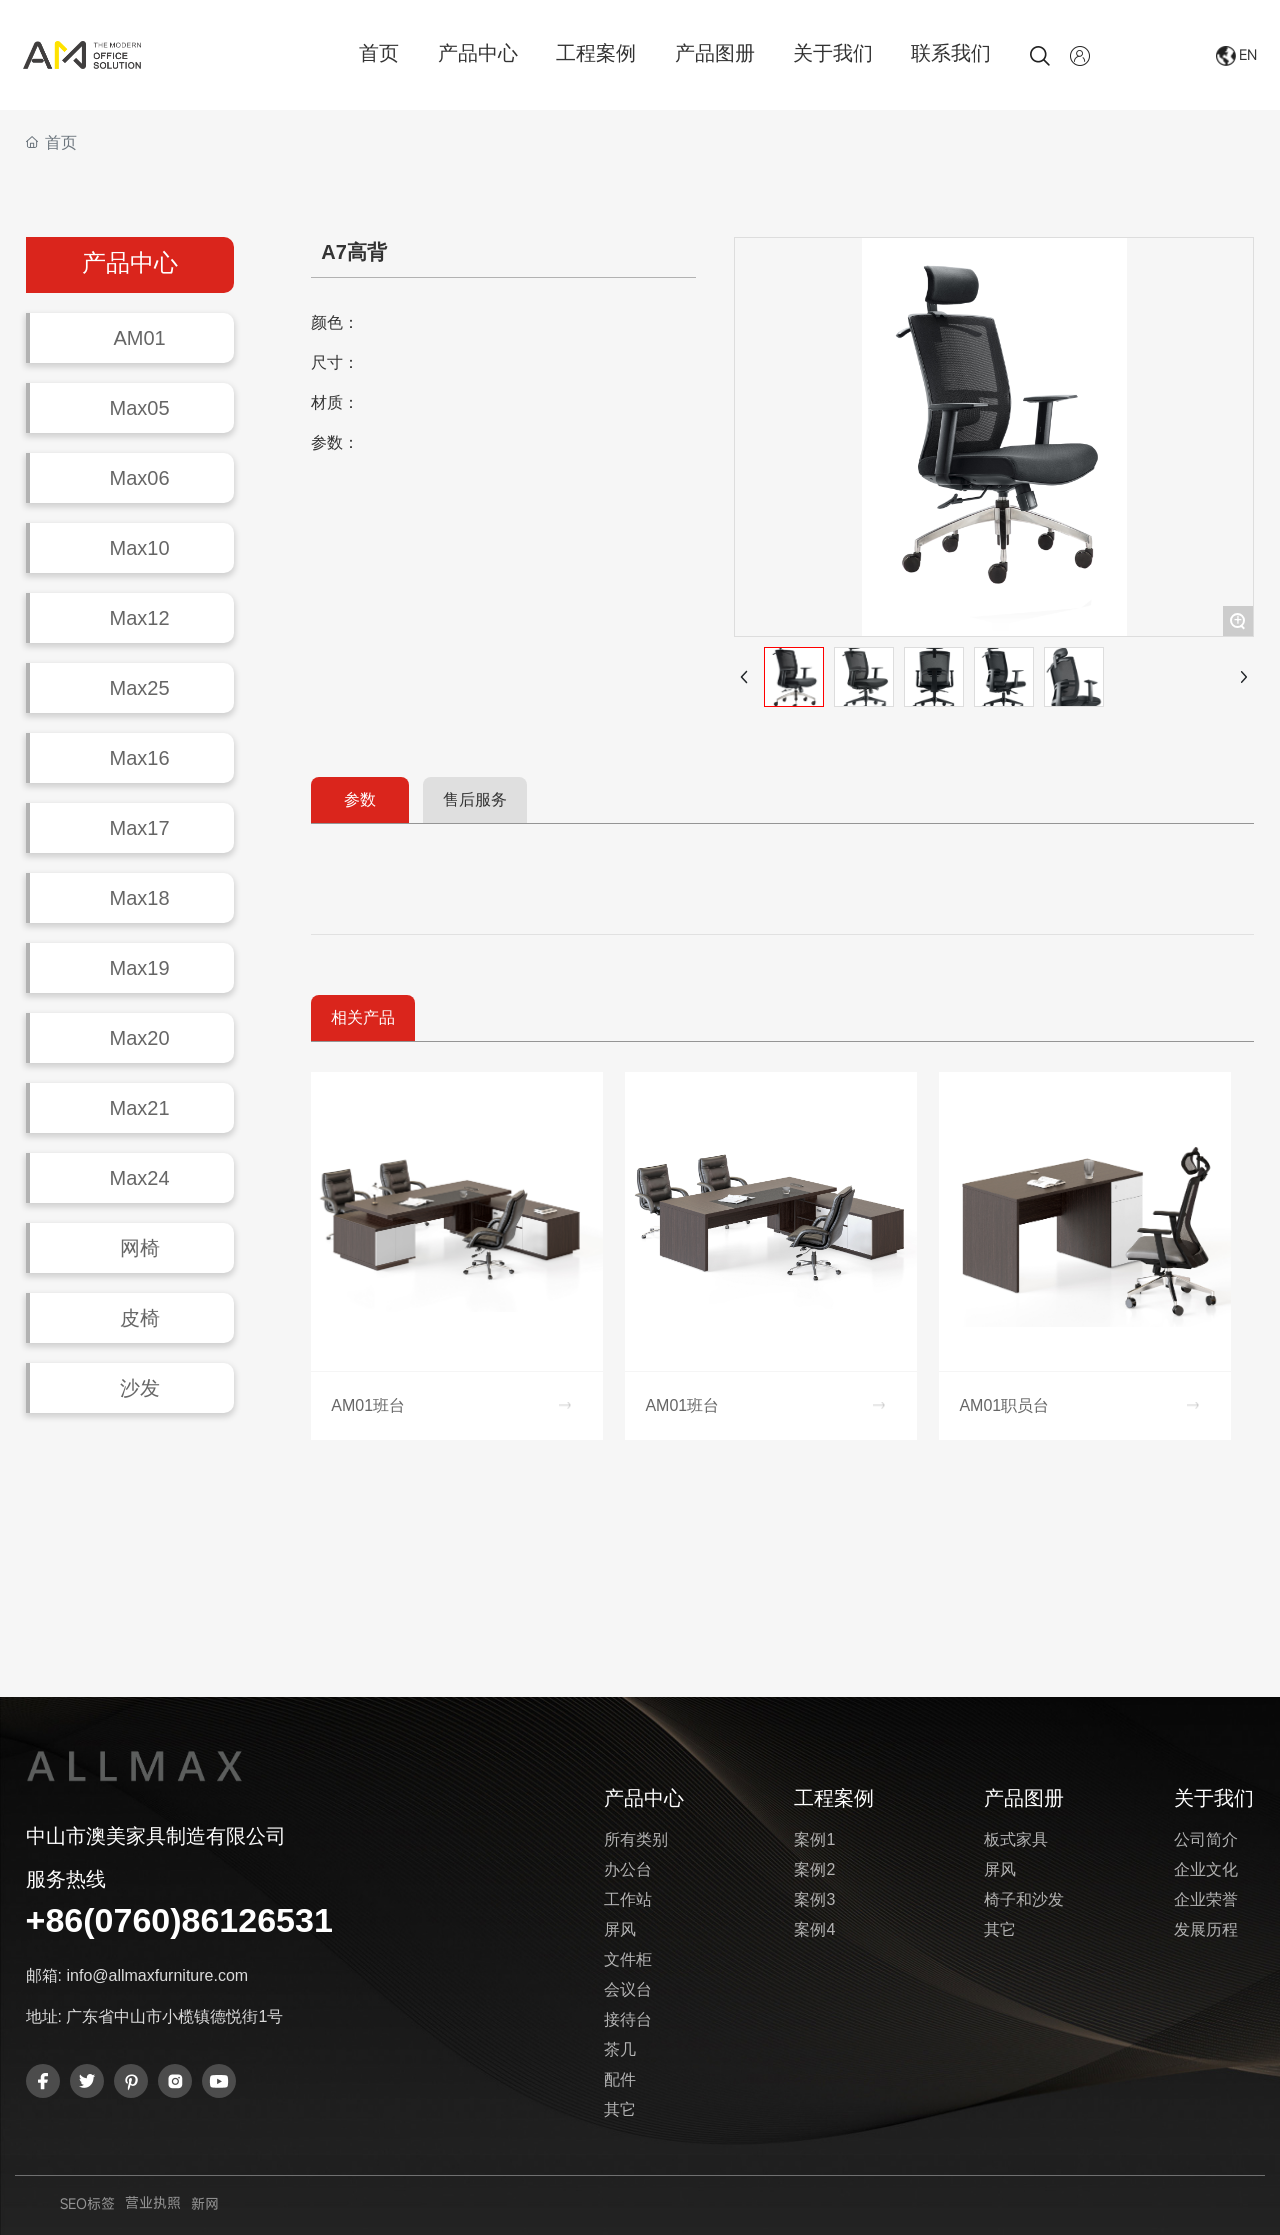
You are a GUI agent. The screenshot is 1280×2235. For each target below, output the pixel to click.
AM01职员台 (1004, 1405)
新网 (205, 2203)
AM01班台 (368, 1405)
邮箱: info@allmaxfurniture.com (137, 1975)
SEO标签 (87, 2203)
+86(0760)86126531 (179, 1920)
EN (1248, 54)
